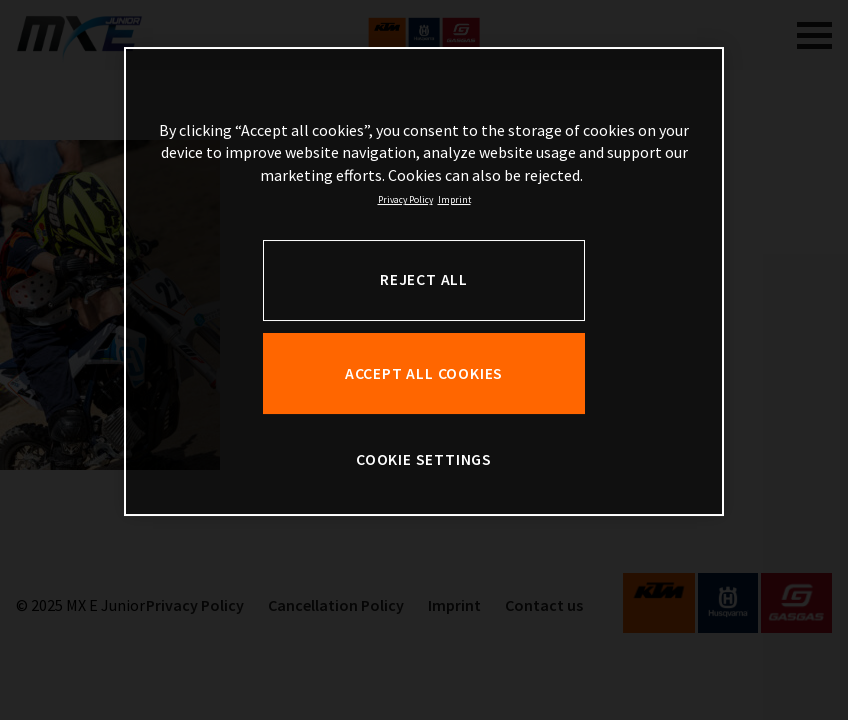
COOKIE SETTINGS (424, 459)
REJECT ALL (424, 279)
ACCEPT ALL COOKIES (424, 373)
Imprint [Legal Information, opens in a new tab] (454, 200)
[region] (424, 281)
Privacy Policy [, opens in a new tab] (405, 200)
